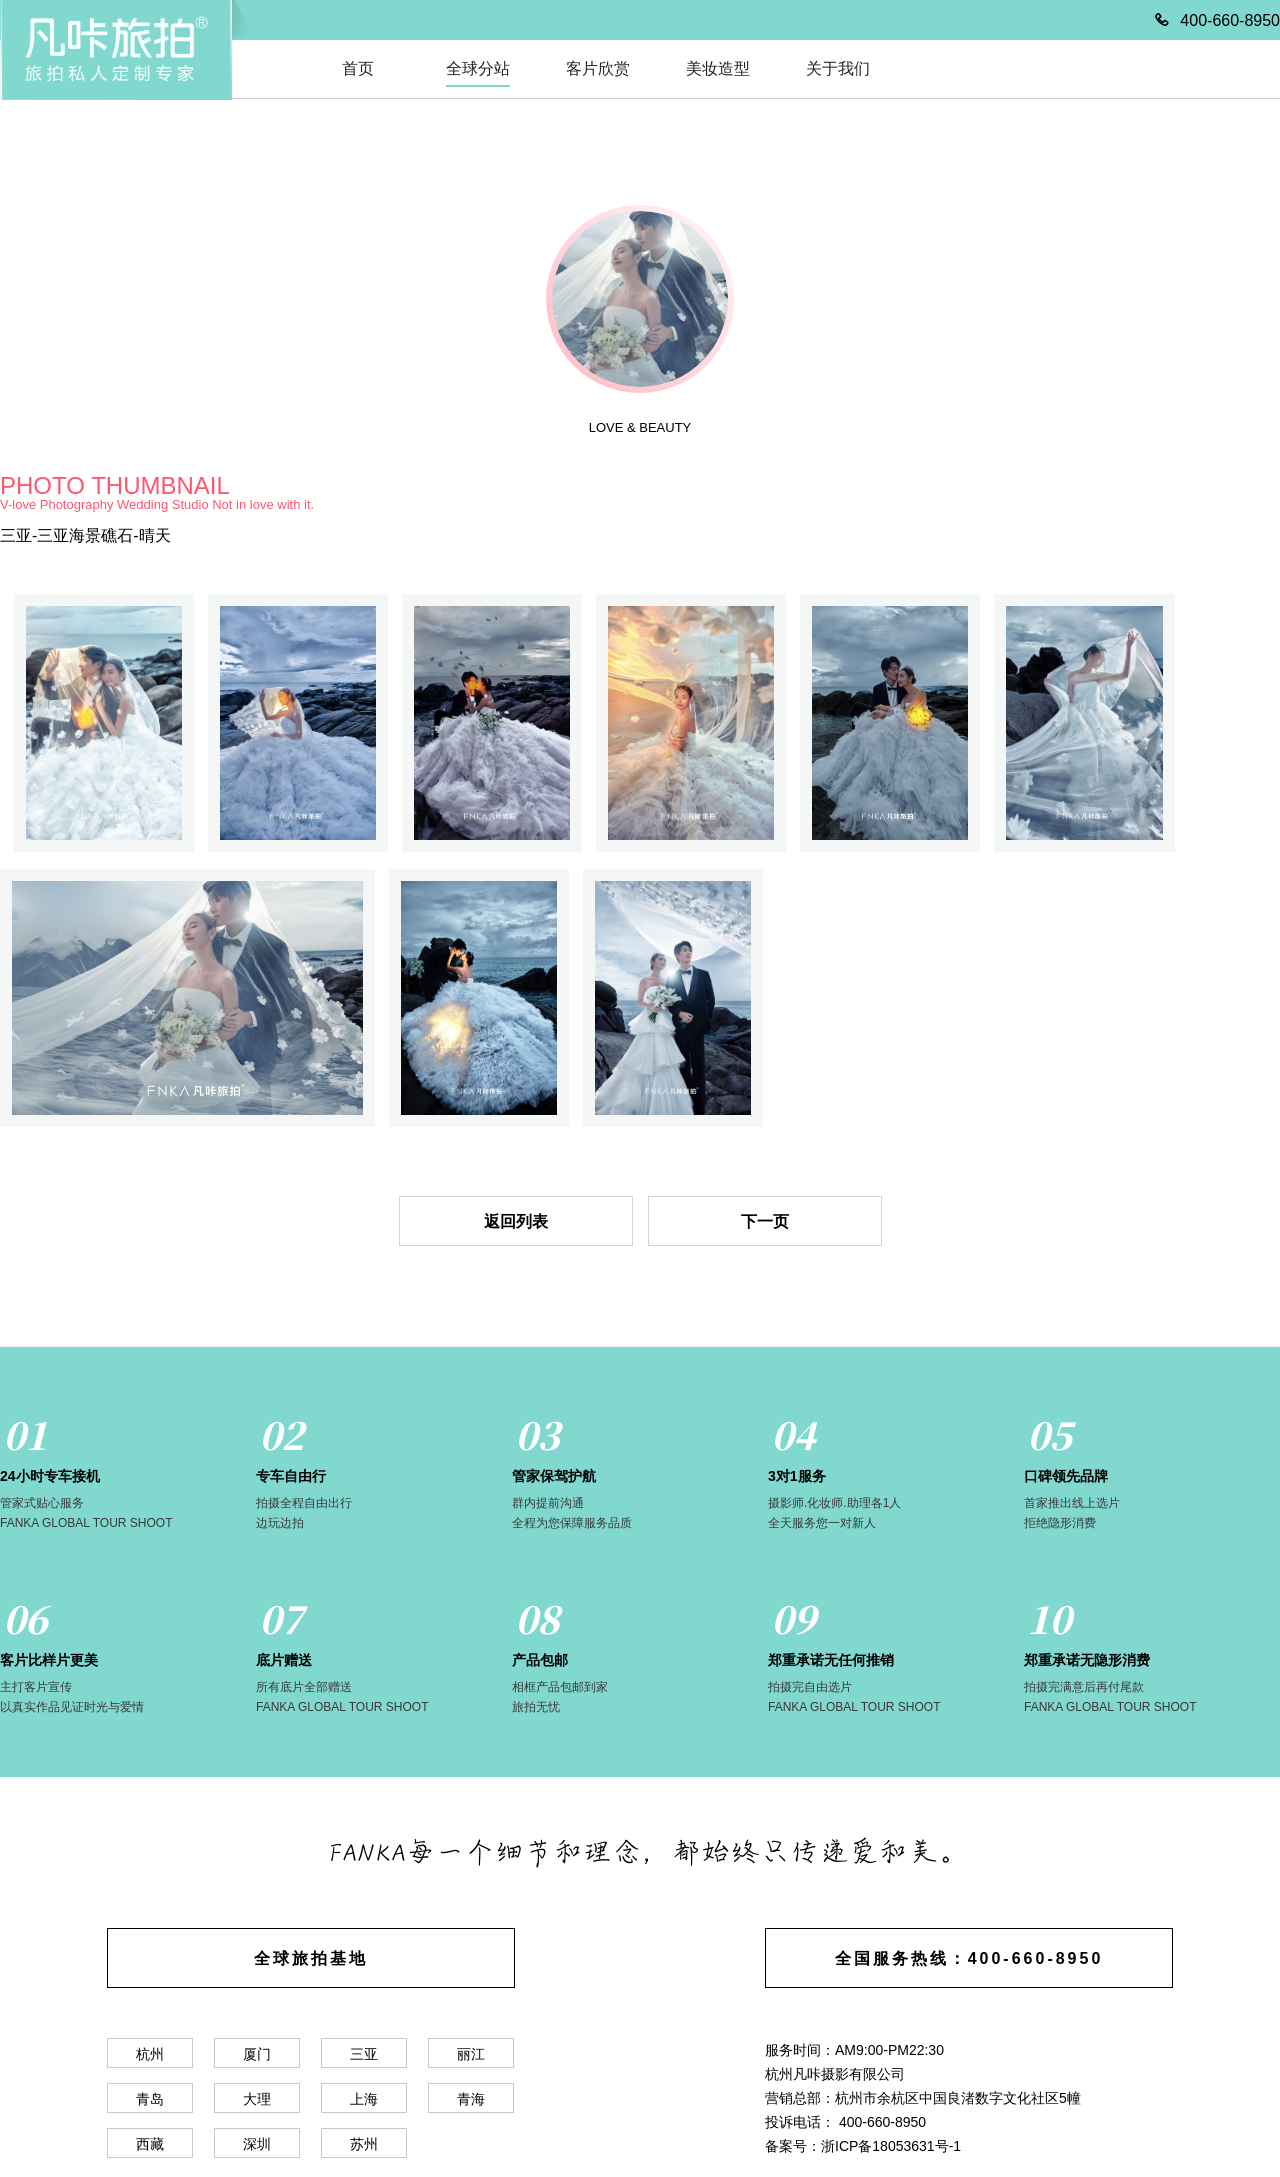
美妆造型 (718, 68)
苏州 (364, 2144)
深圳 (257, 2144)
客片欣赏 (598, 68)
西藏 (150, 2144)
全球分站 (478, 68)
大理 (257, 2099)
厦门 (257, 2054)
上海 (364, 2099)
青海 (471, 2099)
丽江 (471, 2054)
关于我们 (838, 68)
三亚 (364, 2054)
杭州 (150, 2054)
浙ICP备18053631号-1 (891, 2146)
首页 (358, 68)
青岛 (150, 2099)
